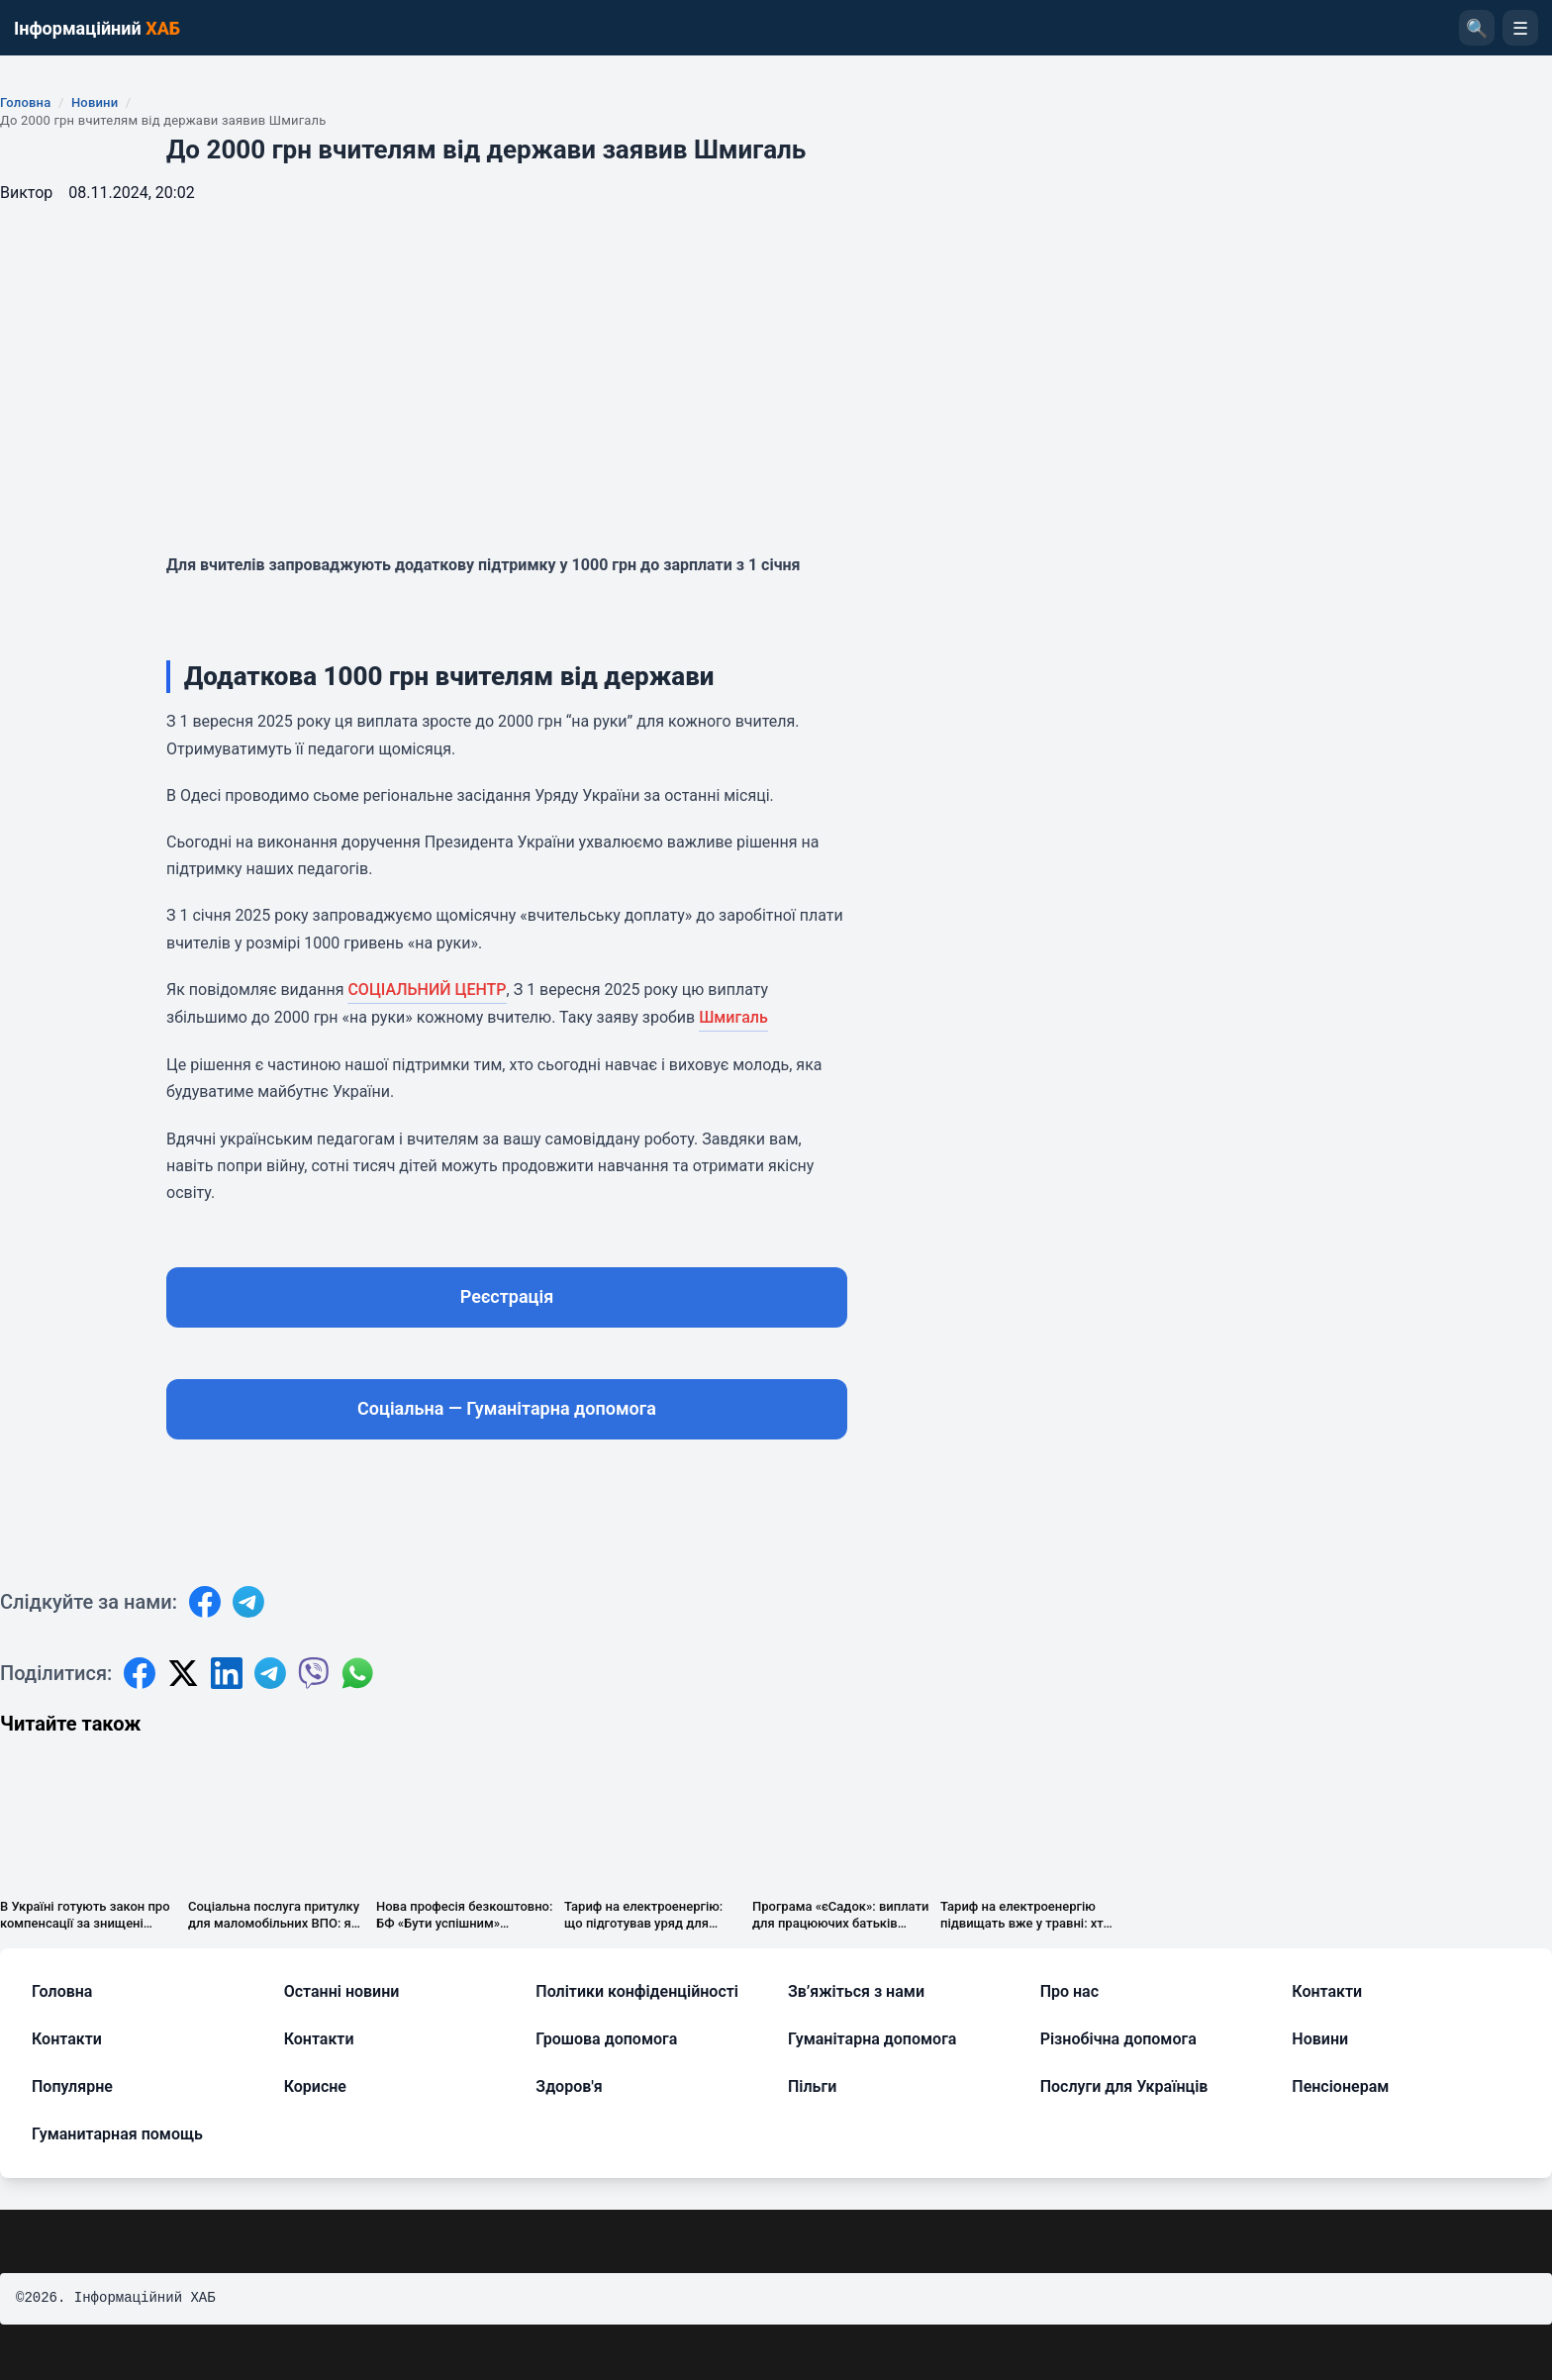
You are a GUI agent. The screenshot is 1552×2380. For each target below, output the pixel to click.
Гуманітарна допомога (872, 2039)
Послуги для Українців (1124, 2086)
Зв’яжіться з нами (856, 1991)
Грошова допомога (606, 2039)
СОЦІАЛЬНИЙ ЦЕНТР (426, 989)
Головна (25, 102)
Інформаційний (97, 28)
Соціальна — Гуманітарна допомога (506, 1408)
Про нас (1069, 1991)
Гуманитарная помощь (117, 2134)
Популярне (72, 2086)
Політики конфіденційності (636, 1991)
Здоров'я (568, 2086)
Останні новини (342, 1991)
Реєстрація (506, 1296)
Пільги (812, 2086)
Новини (94, 102)
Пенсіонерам (1340, 2086)
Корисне (315, 2086)
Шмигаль (733, 1017)
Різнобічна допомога (1118, 2039)
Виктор (26, 192)
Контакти (1327, 1991)
